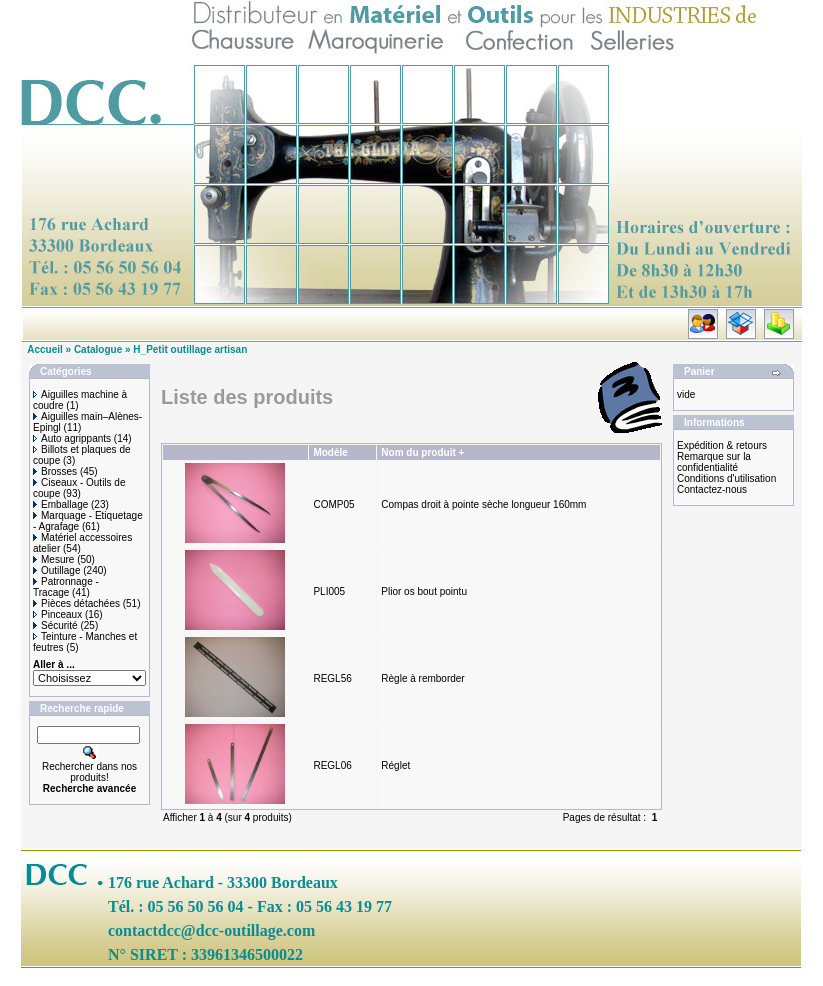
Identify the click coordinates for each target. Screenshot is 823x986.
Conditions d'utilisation (726, 478)
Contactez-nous (712, 489)
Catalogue (98, 349)
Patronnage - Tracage (66, 587)
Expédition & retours (722, 445)
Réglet (395, 765)
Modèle (330, 452)
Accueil (45, 349)
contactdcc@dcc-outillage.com (211, 930)
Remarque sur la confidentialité (714, 462)
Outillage (56, 570)
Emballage (60, 504)
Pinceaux (57, 614)
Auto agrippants (72, 438)
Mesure (53, 559)
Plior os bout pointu (424, 591)
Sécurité (55, 625)
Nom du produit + (422, 452)
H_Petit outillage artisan (190, 349)
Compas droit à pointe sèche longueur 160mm (483, 504)
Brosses (55, 471)
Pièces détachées (76, 603)
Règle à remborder (422, 678)
